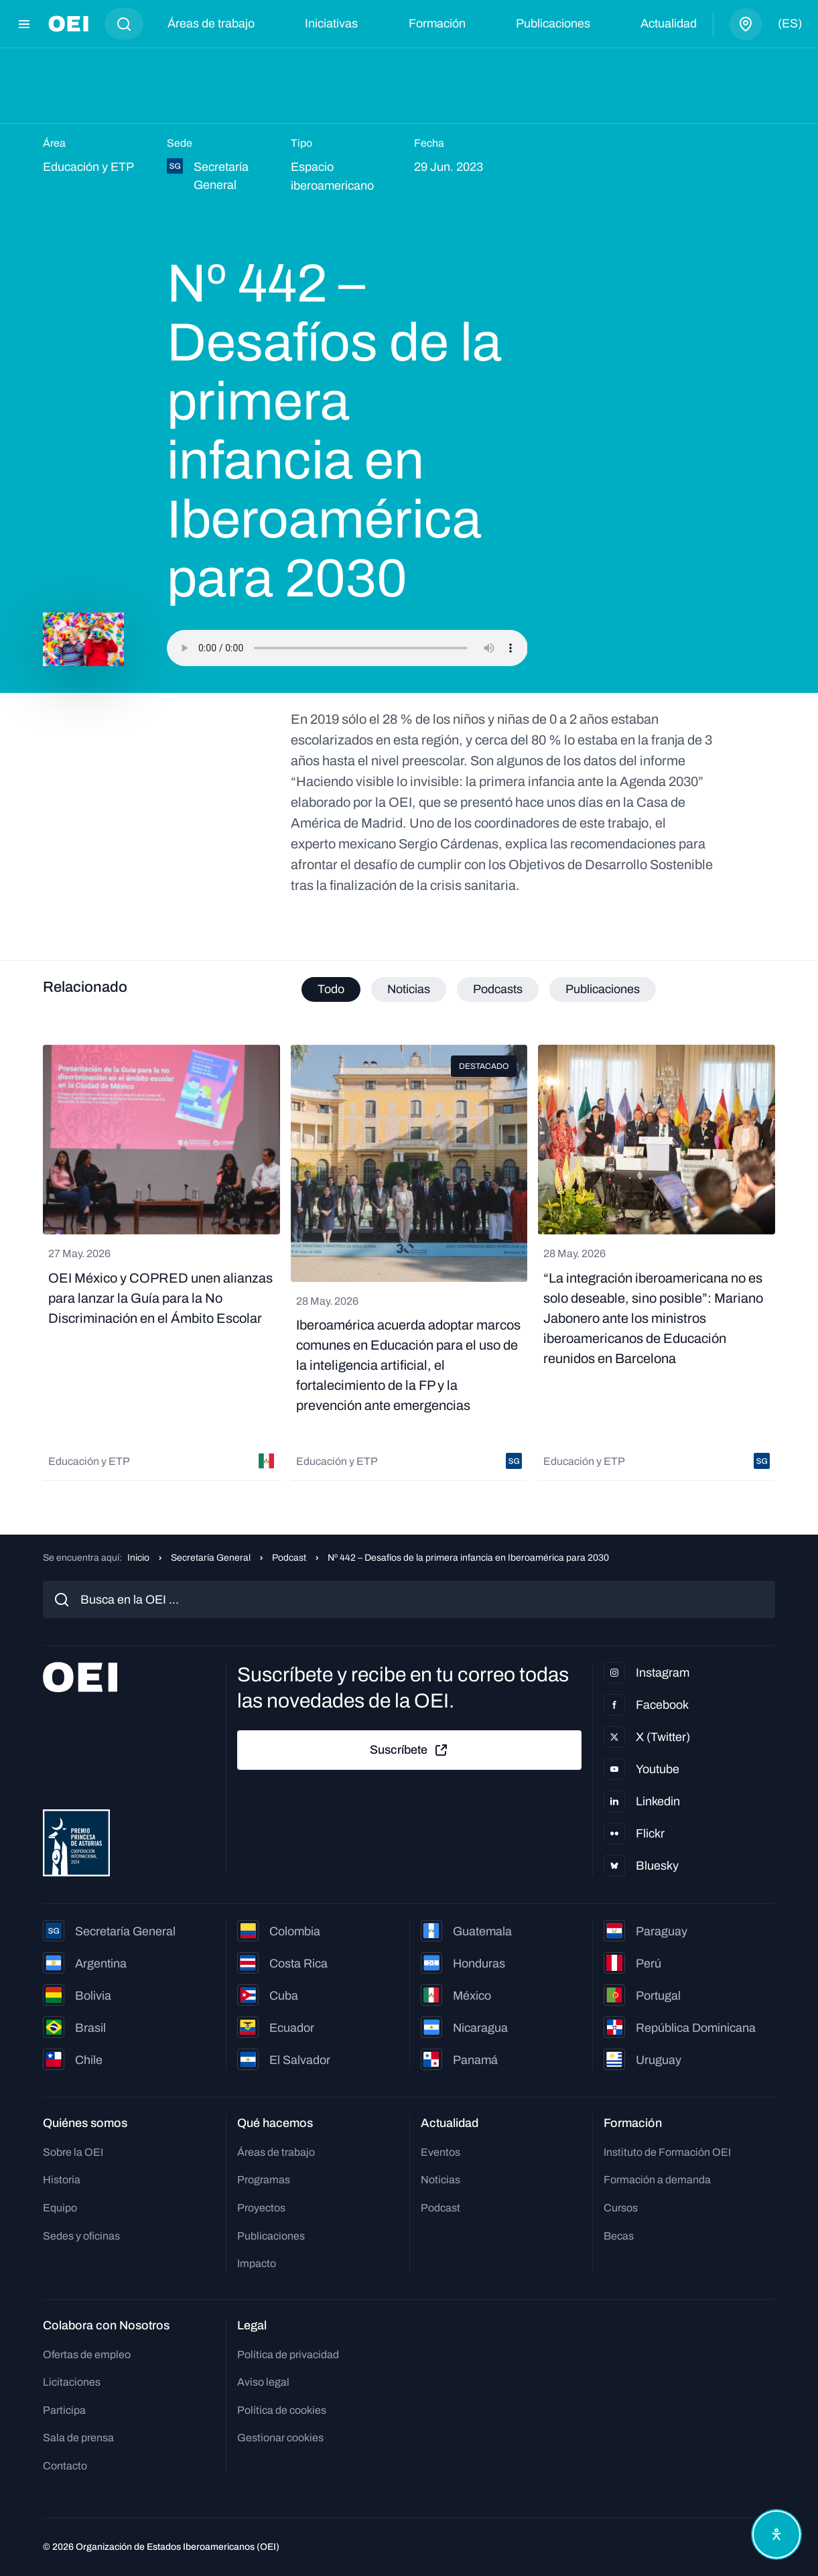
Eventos (440, 2152)
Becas (619, 2236)
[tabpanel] (409, 1263)
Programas (263, 2179)
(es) (790, 23)
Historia (61, 2179)
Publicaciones (553, 23)
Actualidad (668, 23)
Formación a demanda (657, 2179)
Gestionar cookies (280, 2437)
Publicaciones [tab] (602, 989)
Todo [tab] (331, 989)
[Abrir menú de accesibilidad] (776, 2534)
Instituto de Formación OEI (667, 2152)
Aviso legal (263, 2382)
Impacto (256, 2263)
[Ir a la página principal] (68, 23)
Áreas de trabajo (211, 23)
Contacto (65, 2465)
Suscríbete (409, 1750)
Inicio (138, 1558)
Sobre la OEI (73, 2152)
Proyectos (261, 2207)
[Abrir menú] (24, 24)
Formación (437, 23)
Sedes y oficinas (81, 2236)
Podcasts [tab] (498, 989)
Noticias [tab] (408, 989)
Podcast (289, 1558)
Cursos (621, 2207)
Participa (64, 2410)
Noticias (440, 2179)
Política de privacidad (288, 2354)
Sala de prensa (78, 2437)
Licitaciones (71, 2382)
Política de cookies (281, 2410)
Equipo (60, 2207)
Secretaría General (211, 1558)
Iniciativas (331, 23)
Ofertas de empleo (87, 2354)
